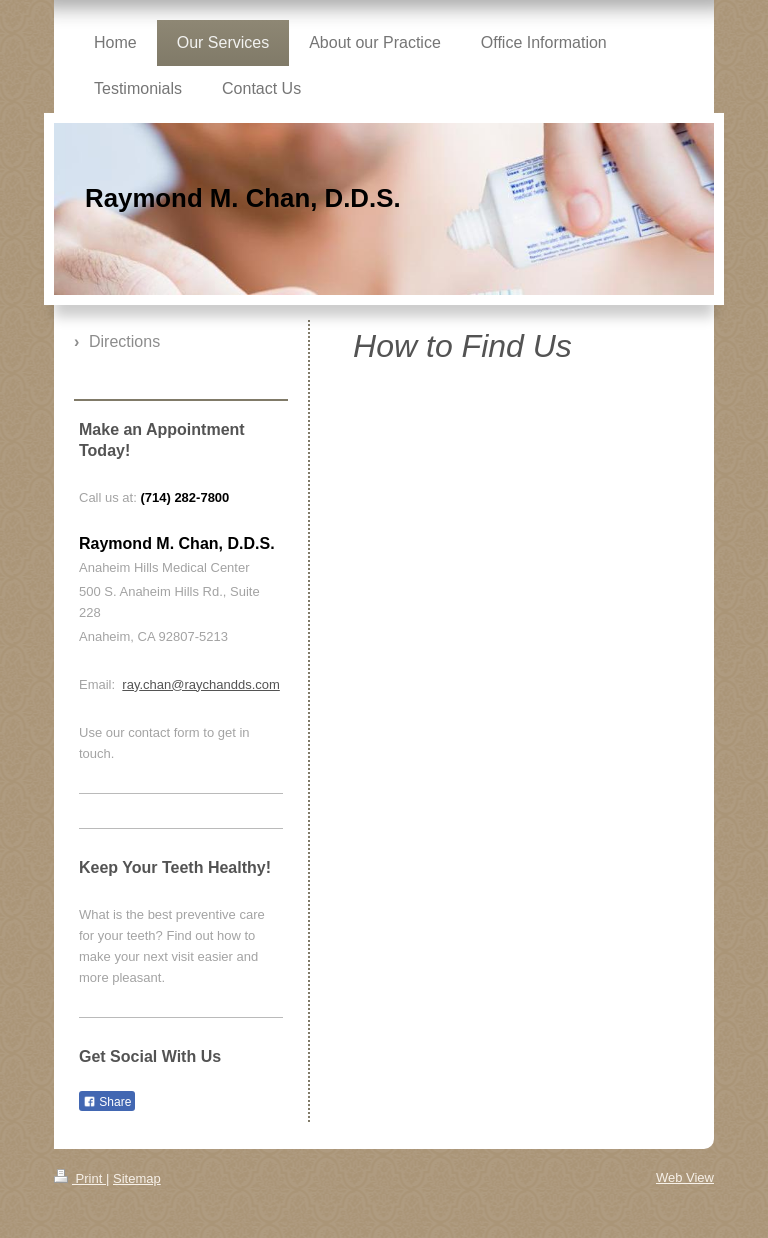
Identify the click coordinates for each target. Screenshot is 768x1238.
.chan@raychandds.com (209, 684)
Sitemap (137, 1178)
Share (107, 1102)
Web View (685, 1177)
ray (130, 684)
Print (80, 1178)
